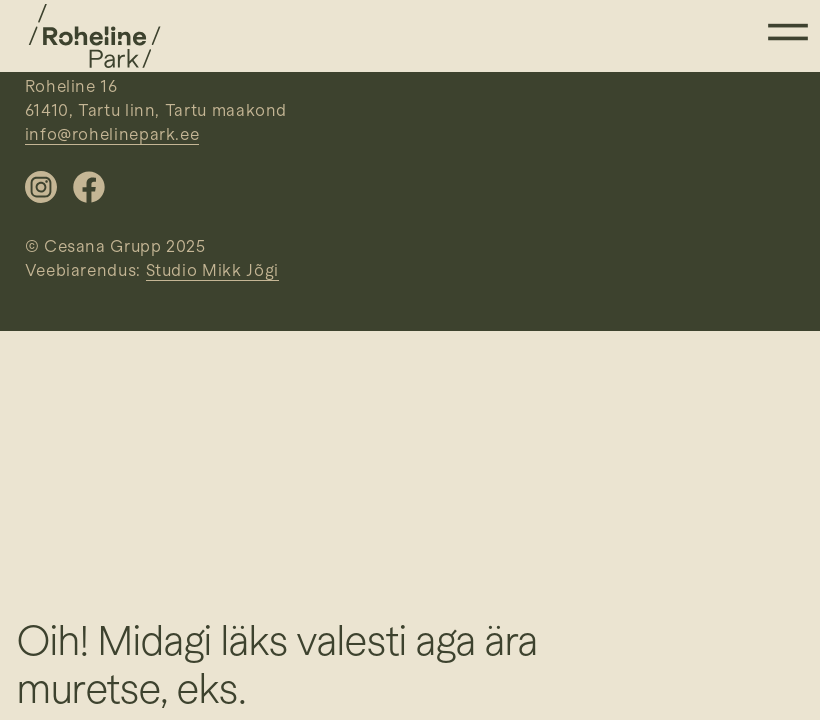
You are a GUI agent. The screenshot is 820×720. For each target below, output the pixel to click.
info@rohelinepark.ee (112, 134)
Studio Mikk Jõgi (212, 270)
